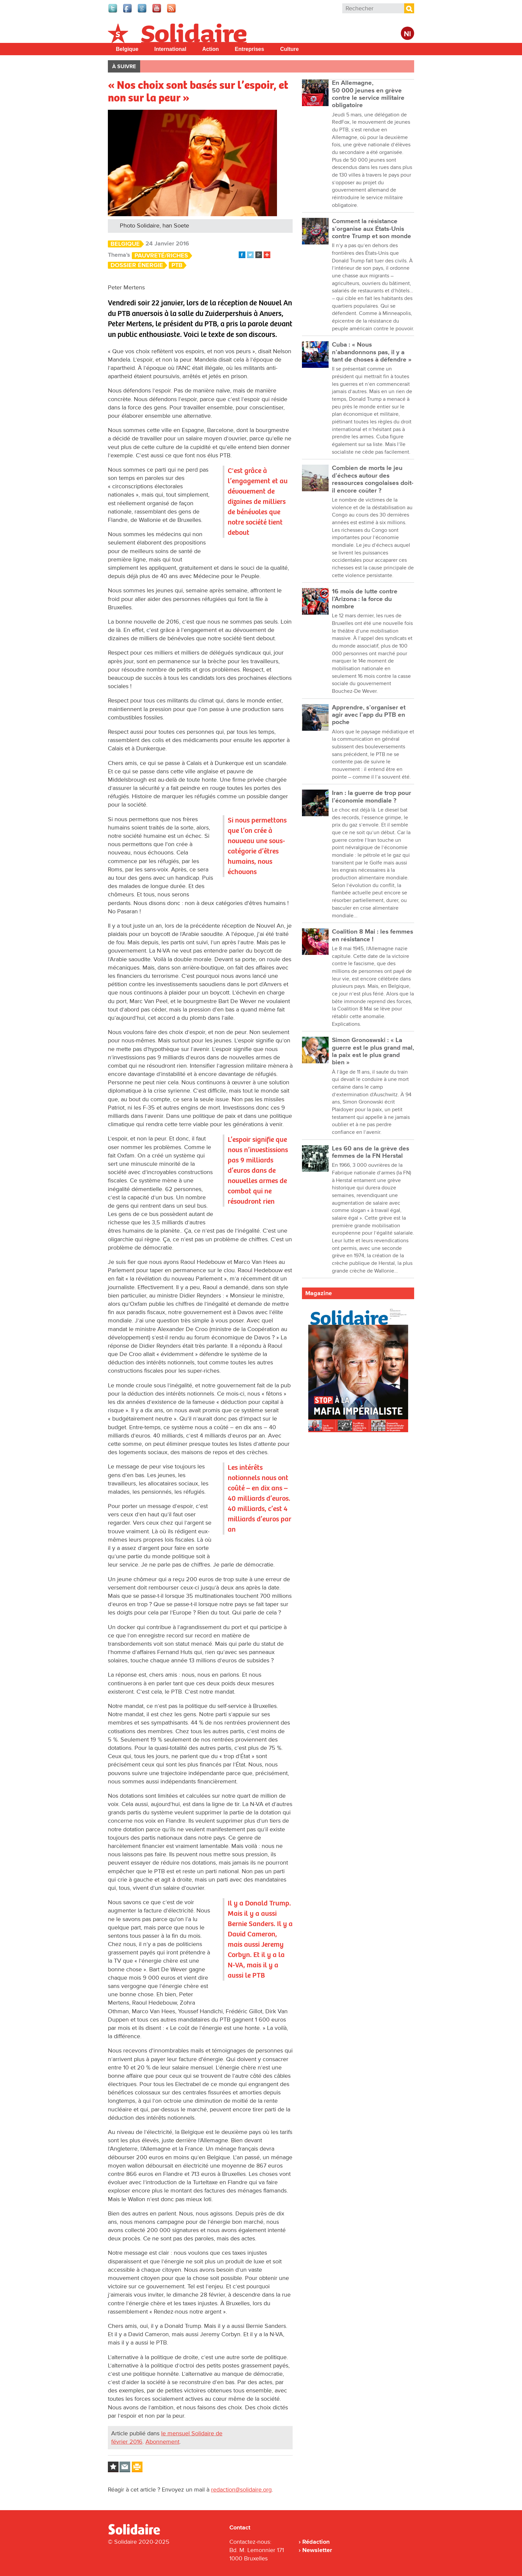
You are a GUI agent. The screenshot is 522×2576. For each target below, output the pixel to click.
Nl (407, 34)
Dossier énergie (137, 265)
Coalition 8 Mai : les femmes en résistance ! (372, 935)
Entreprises (249, 49)
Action (210, 49)
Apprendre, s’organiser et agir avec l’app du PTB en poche (368, 715)
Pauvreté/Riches (161, 255)
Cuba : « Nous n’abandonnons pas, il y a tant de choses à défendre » (371, 352)
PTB (176, 265)
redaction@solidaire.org (241, 2489)
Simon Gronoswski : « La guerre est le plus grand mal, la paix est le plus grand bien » (373, 1051)
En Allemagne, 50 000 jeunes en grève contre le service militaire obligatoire (368, 94)
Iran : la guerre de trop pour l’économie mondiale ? (371, 796)
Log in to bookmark (113, 2467)
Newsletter (317, 2550)
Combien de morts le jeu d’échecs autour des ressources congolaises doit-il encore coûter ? (372, 479)
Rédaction (316, 2541)
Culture (289, 49)
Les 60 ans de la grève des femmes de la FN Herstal (370, 1152)
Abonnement (162, 2441)
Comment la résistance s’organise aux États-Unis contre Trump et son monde (371, 229)
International (170, 49)
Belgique (127, 49)
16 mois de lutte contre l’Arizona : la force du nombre (364, 599)
